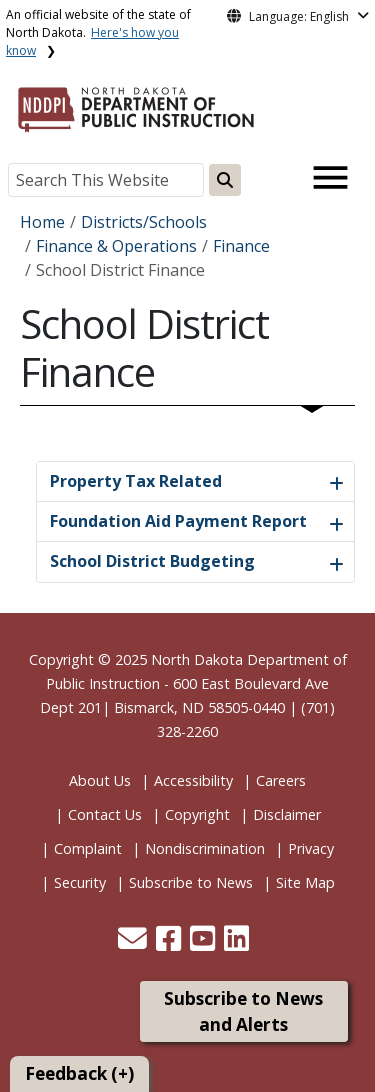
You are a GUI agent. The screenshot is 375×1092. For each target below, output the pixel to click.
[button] (134, 943)
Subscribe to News (191, 882)
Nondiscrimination (205, 848)
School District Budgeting (152, 561)
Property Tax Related (136, 481)
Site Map (305, 882)
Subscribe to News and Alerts (243, 1011)
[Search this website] (225, 180)
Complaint (88, 848)
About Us (100, 780)
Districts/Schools (144, 222)
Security (80, 882)
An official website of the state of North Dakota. (98, 32)
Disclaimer (287, 814)
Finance (241, 246)
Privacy (311, 848)
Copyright (197, 814)
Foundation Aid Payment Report (178, 521)
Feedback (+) (79, 1073)
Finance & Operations (116, 246)
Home (42, 222)
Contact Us (105, 814)
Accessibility (193, 780)
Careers (281, 780)
